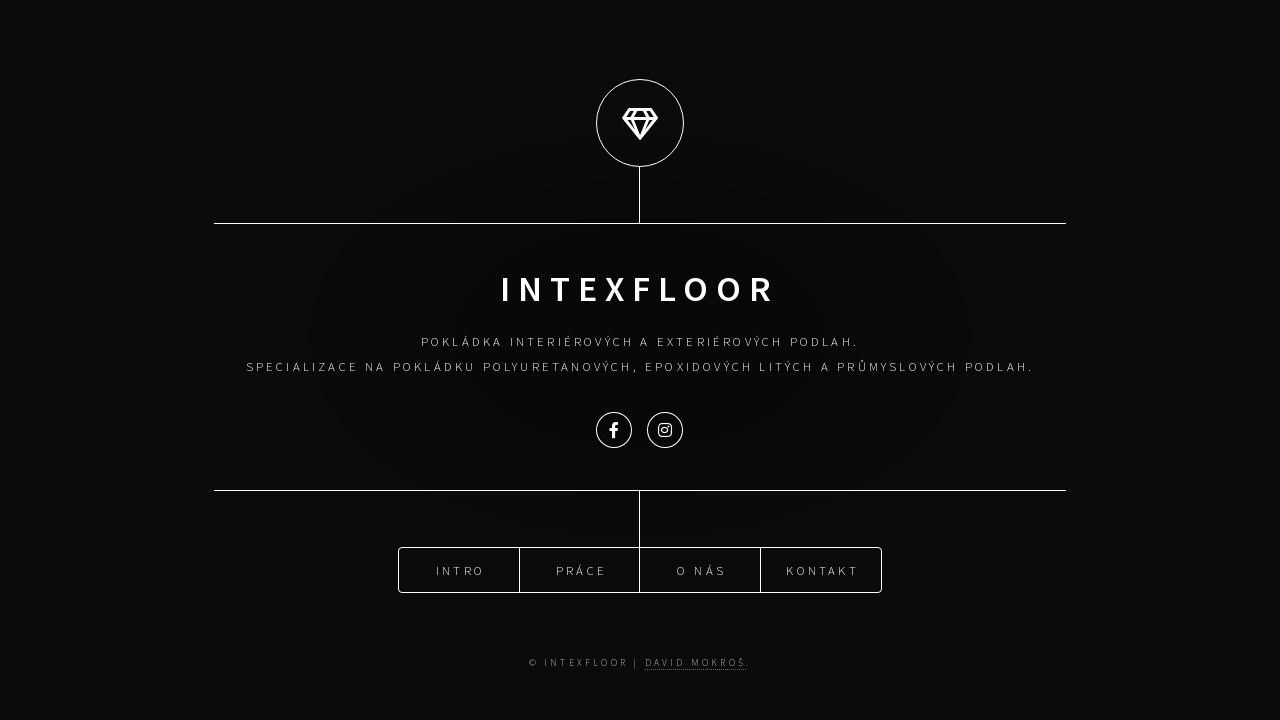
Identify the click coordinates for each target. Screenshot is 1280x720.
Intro (460, 569)
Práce (581, 569)
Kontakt (822, 569)
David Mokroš (695, 663)
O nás (701, 569)
